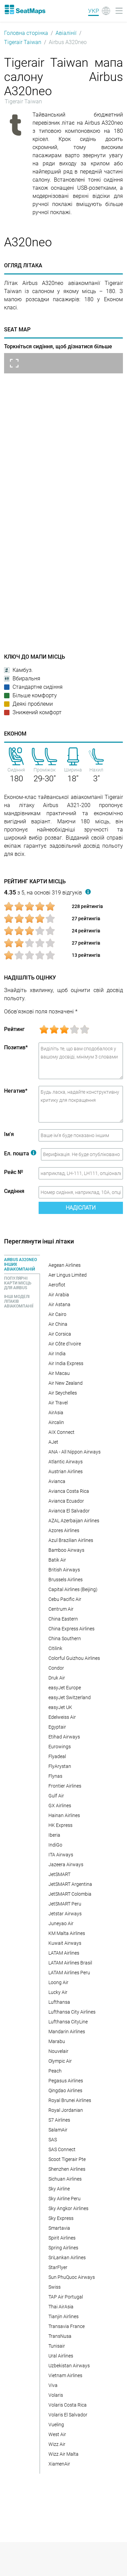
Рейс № (13, 1172)
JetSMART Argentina (70, 1884)
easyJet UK (60, 1707)
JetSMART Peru (64, 1904)
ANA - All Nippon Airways (74, 1452)
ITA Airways (60, 1854)
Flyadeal (57, 1756)
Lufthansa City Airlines (72, 2012)
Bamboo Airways (66, 1550)
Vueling (56, 2424)
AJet (53, 1442)
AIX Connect (61, 1432)
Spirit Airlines (62, 2238)
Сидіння (14, 1191)
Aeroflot (56, 1284)
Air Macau (59, 1373)
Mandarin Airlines (66, 2031)
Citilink (55, 1648)
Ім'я (9, 1134)
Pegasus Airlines (65, 2080)
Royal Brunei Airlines (69, 2100)
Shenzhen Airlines (66, 2169)
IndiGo (55, 1845)
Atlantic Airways (65, 1461)
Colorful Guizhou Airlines (74, 1658)
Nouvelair (58, 2051)
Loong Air (58, 1982)
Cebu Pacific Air (64, 1599)
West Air (57, 2434)
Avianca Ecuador (66, 1501)
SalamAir (57, 2129)
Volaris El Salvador (67, 2414)
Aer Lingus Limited (67, 1275)
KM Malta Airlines (66, 1933)
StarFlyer (57, 2267)
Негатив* (15, 1091)
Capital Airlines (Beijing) (73, 1589)
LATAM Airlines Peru (69, 1972)
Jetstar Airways (65, 1913)
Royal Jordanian (65, 2110)
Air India (57, 1353)
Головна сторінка (26, 33)
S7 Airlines (59, 2120)
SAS (52, 2139)
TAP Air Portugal (65, 2297)
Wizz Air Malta (63, 2454)
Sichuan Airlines (65, 2179)
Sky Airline (59, 2188)
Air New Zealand (65, 1383)
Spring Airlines (63, 2247)
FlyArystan (59, 1766)
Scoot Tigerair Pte (67, 2159)
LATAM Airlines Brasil (70, 1962)
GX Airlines (59, 1805)
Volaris (55, 2395)
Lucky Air (57, 1992)
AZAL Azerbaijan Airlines (73, 1520)
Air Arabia (58, 1294)
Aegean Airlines (64, 1265)
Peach (55, 2071)
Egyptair (57, 1727)
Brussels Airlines (65, 1579)
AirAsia (55, 1412)
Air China (57, 1324)
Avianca (56, 1481)
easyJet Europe (64, 1687)
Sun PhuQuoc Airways (71, 2277)
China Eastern (63, 1619)
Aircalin (56, 1422)
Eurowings (59, 1746)
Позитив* (16, 1047)
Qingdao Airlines (65, 2090)
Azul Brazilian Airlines (70, 1540)
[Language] (99, 11)
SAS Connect (62, 2149)
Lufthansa (59, 2002)
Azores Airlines (63, 1530)
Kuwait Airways (64, 1943)
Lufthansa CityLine (68, 2021)
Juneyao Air (60, 1923)
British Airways (64, 1569)
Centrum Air (60, 1609)
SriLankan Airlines (67, 2257)
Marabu (56, 2041)
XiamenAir (59, 2464)
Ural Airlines (60, 2355)
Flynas (55, 1776)
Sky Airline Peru (64, 2198)
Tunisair (56, 2346)
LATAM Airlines (63, 1953)
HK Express (60, 1825)
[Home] (24, 9)
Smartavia (59, 2228)
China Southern (64, 1638)
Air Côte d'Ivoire (64, 1343)
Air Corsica (59, 1334)
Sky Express (60, 2218)
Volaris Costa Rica (67, 2405)
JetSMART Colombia (69, 1894)
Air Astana (59, 1304)
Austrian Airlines (65, 1471)
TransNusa (59, 2336)
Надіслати (81, 1207)
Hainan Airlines (64, 1815)
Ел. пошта (20, 1153)
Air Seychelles (62, 1393)
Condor (56, 1668)
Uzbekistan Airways (69, 2365)
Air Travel (58, 1402)
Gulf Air (56, 1795)
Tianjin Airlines (63, 2316)
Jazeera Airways (65, 1864)
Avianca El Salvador (69, 1510)
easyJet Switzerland (69, 1697)
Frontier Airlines (64, 1786)
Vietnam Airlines (65, 2375)
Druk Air (56, 1678)
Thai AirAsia (60, 2306)
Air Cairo (57, 1314)
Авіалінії (66, 33)
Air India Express (65, 1363)
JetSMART (59, 1874)
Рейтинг (14, 1029)
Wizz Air (56, 2444)
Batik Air (57, 1560)
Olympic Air (60, 2061)
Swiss (54, 2287)
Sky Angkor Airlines (68, 2208)
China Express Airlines (71, 1628)
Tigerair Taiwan (22, 42)
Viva (53, 2385)
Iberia (54, 1835)
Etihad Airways (64, 1736)
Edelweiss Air (62, 1717)
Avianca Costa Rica (68, 1491)
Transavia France (66, 2326)
